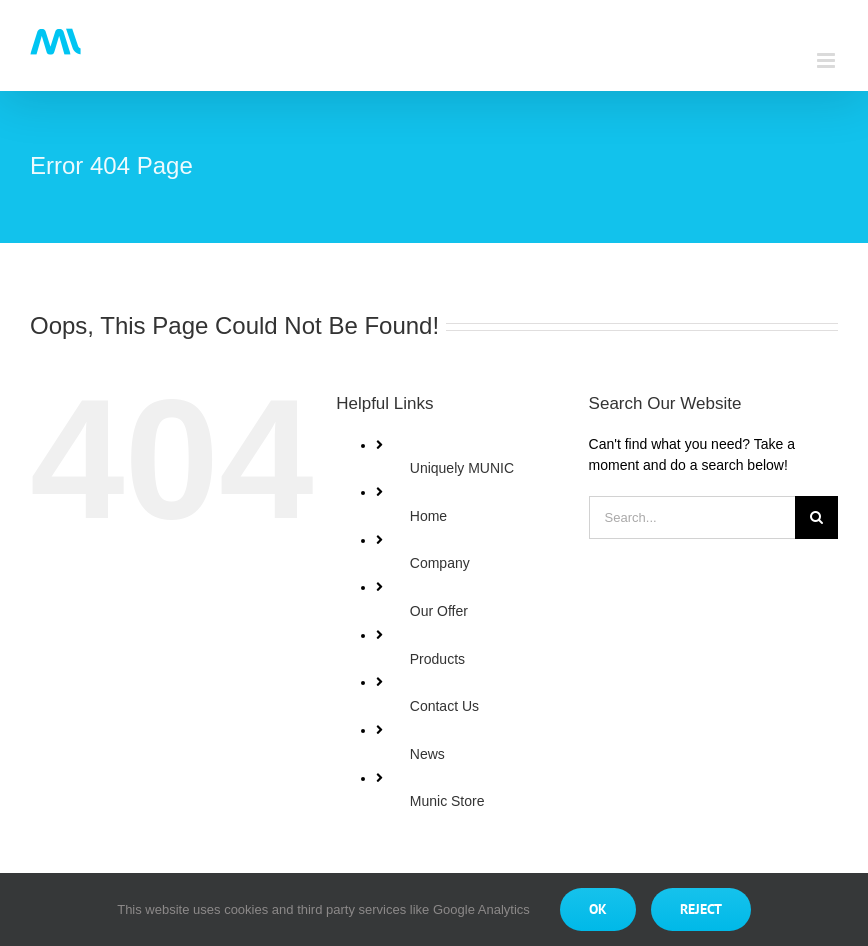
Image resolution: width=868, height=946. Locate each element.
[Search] (816, 517)
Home (428, 516)
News (427, 754)
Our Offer (439, 611)
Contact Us (444, 706)
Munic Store (447, 801)
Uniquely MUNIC (462, 468)
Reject (701, 909)
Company (440, 563)
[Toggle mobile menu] (827, 60)
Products (437, 659)
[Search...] (692, 517)
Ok (598, 909)
